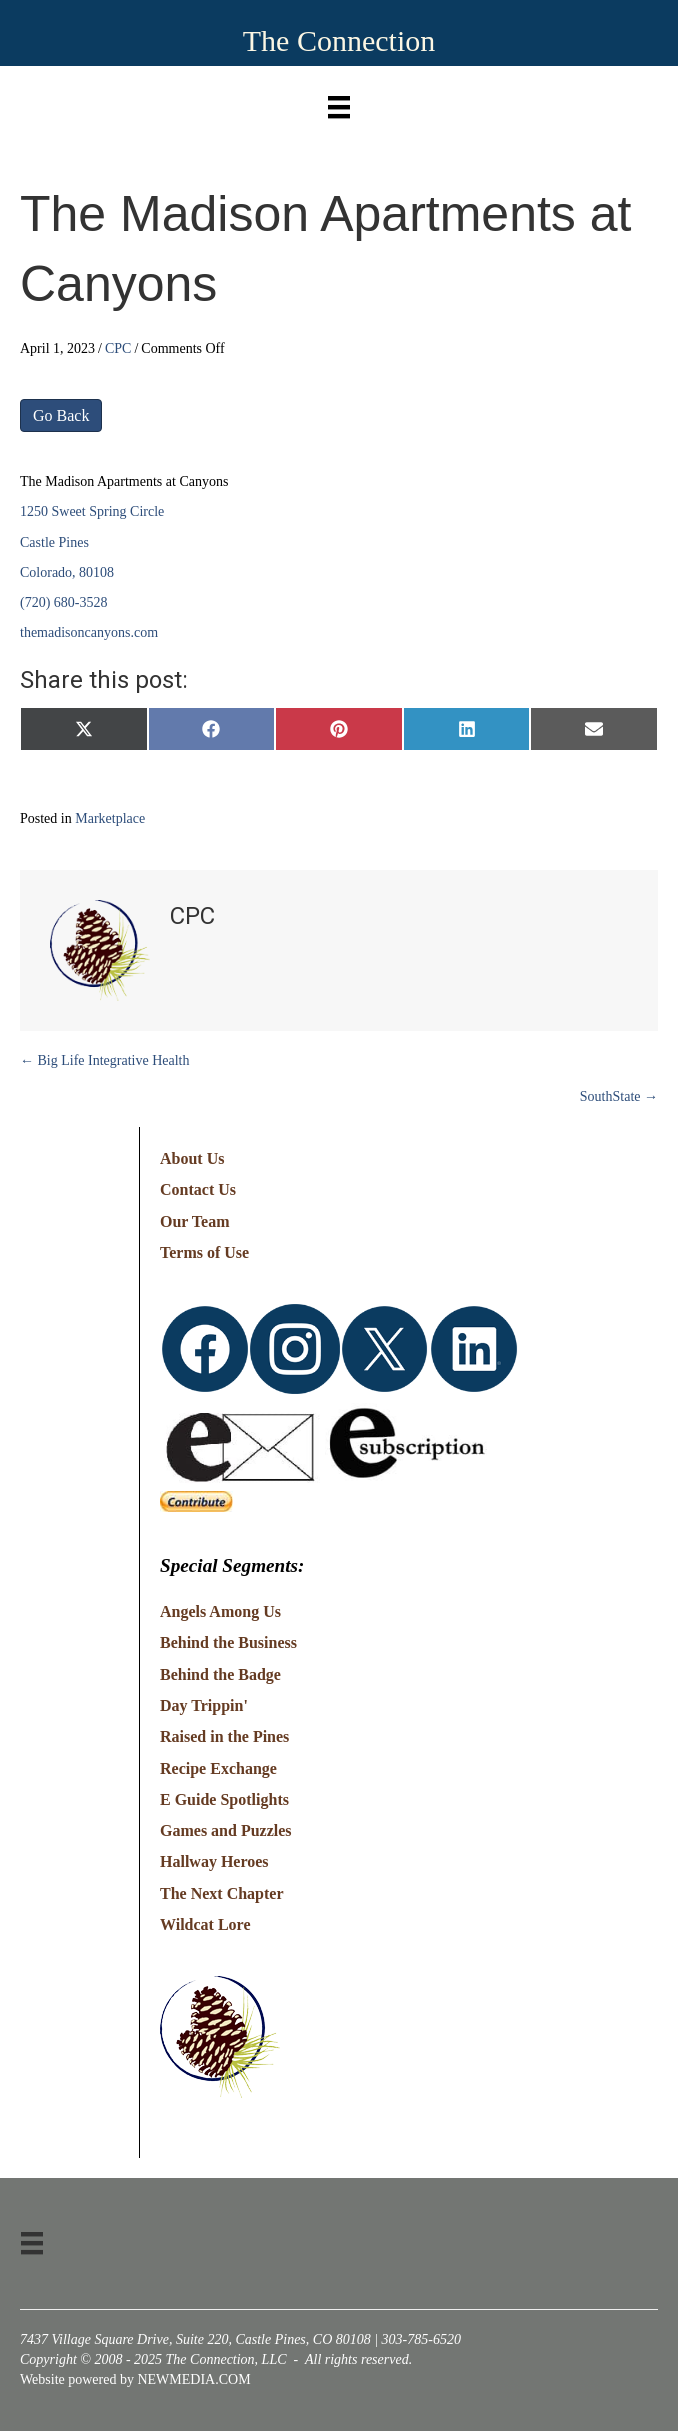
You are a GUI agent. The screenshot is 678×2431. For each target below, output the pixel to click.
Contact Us (198, 1189)
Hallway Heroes (214, 1861)
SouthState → (619, 1096)
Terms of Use (204, 1252)
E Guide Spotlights (224, 1799)
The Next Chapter (222, 1893)
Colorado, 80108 (67, 572)
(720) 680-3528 (64, 602)
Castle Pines (54, 542)
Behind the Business (228, 1642)
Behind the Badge (220, 1674)
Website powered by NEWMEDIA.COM (135, 2379)
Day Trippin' (204, 1705)
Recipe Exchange (218, 1768)
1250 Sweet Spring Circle (92, 511)
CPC (118, 348)
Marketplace (110, 818)
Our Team (195, 1221)
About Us (192, 1158)
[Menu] (339, 102)
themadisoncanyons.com (89, 632)
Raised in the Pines (224, 1736)
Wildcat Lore (205, 1924)
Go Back (61, 415)
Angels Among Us (220, 1611)
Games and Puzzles (226, 1830)
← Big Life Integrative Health (105, 1060)
